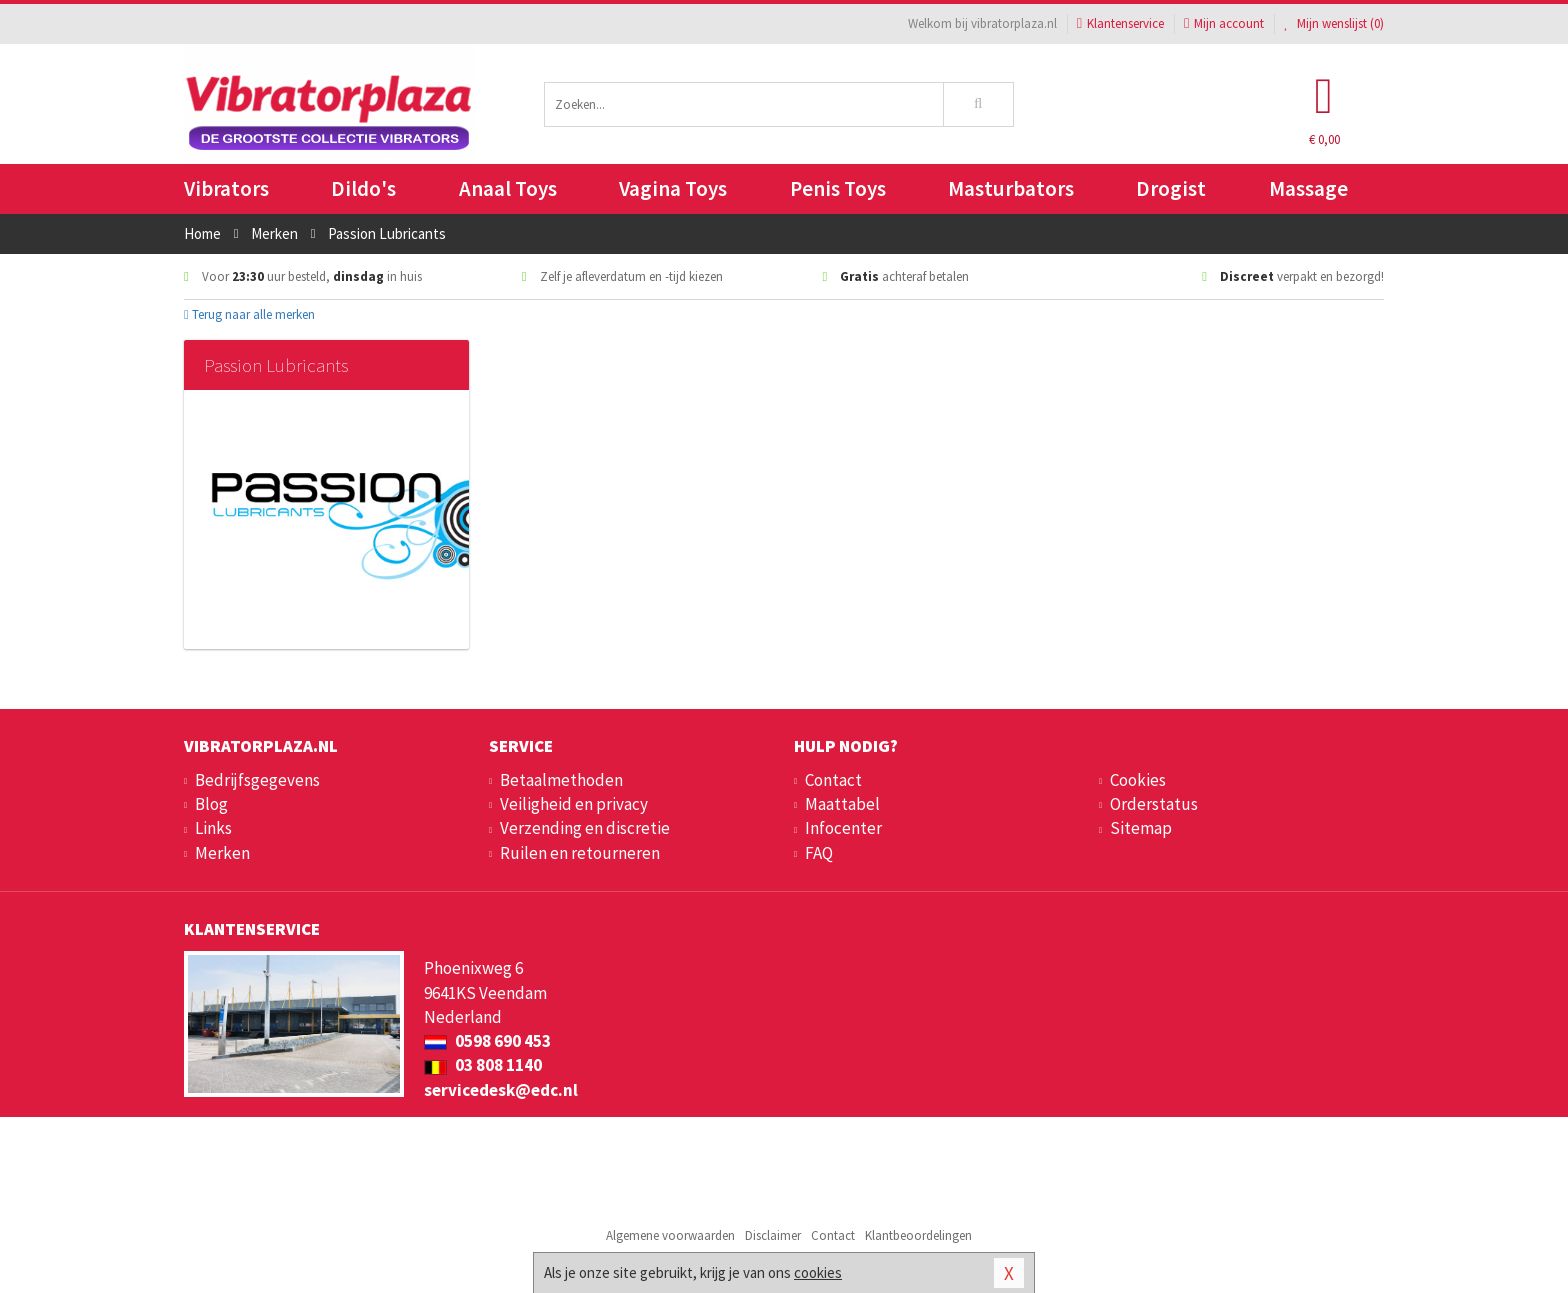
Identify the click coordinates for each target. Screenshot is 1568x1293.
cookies (818, 1272)
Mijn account (1224, 23)
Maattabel (842, 804)
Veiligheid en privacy (574, 804)
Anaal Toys (508, 188)
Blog (211, 804)
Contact (833, 780)
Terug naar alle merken (249, 314)
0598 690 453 (487, 1041)
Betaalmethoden (561, 780)
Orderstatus (1154, 804)
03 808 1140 (483, 1065)
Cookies (1138, 780)
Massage (1308, 188)
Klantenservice (1120, 23)
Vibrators (226, 188)
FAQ (819, 853)
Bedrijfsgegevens (257, 780)
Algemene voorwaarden (670, 1235)
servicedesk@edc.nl (501, 1090)
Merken (222, 853)
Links (213, 828)
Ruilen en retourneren (580, 853)
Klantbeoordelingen (918, 1235)
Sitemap (1141, 828)
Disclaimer (773, 1235)
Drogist (1171, 188)
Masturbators (1011, 188)
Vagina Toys (673, 188)
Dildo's (363, 188)
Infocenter (843, 828)
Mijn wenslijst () (1334, 23)
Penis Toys (838, 188)
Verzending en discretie (585, 828)
